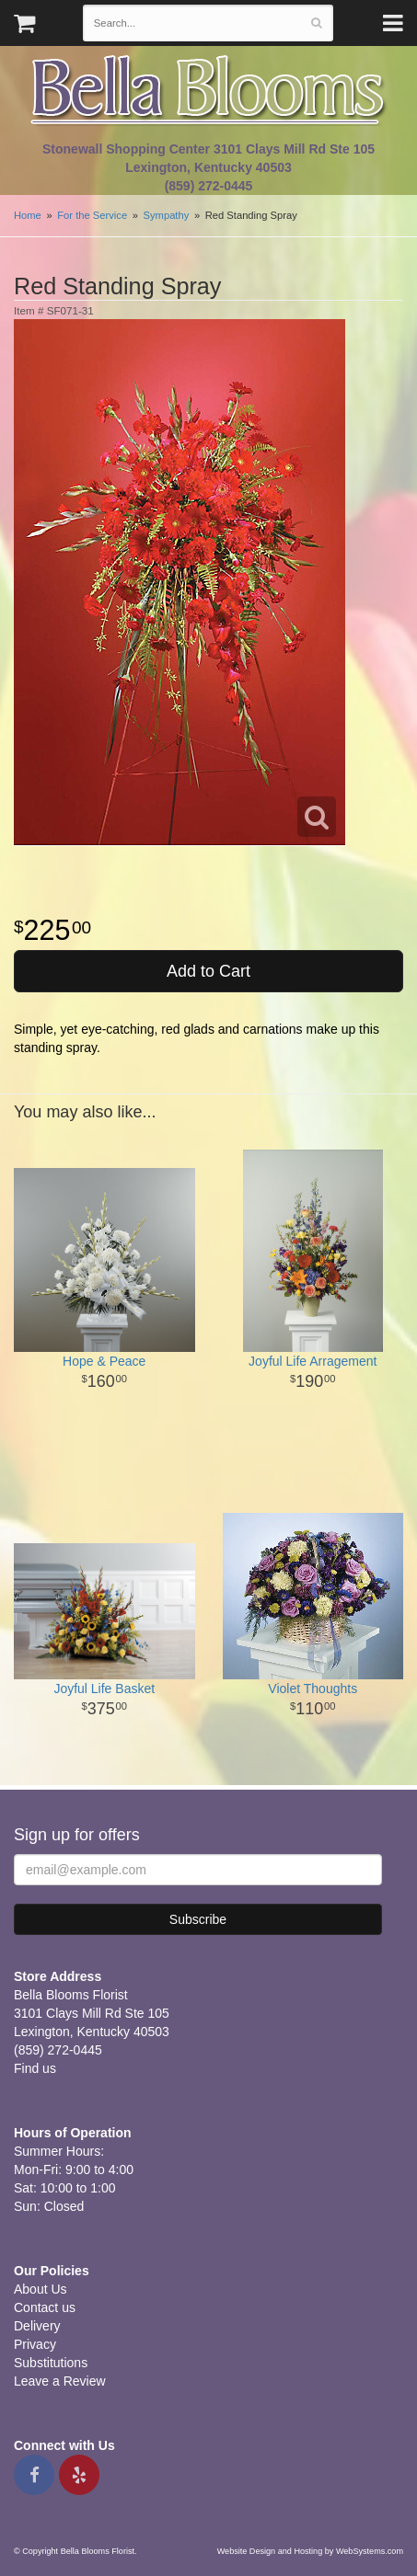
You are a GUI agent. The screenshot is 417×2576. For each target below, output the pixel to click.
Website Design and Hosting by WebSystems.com (310, 2551)
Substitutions (50, 2362)
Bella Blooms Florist (209, 90)
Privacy (35, 2344)
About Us (40, 2289)
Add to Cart (208, 971)
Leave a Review (60, 2381)
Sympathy (167, 215)
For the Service (92, 215)
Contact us (44, 2307)
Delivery (37, 2325)
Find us (35, 2068)
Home (27, 215)
